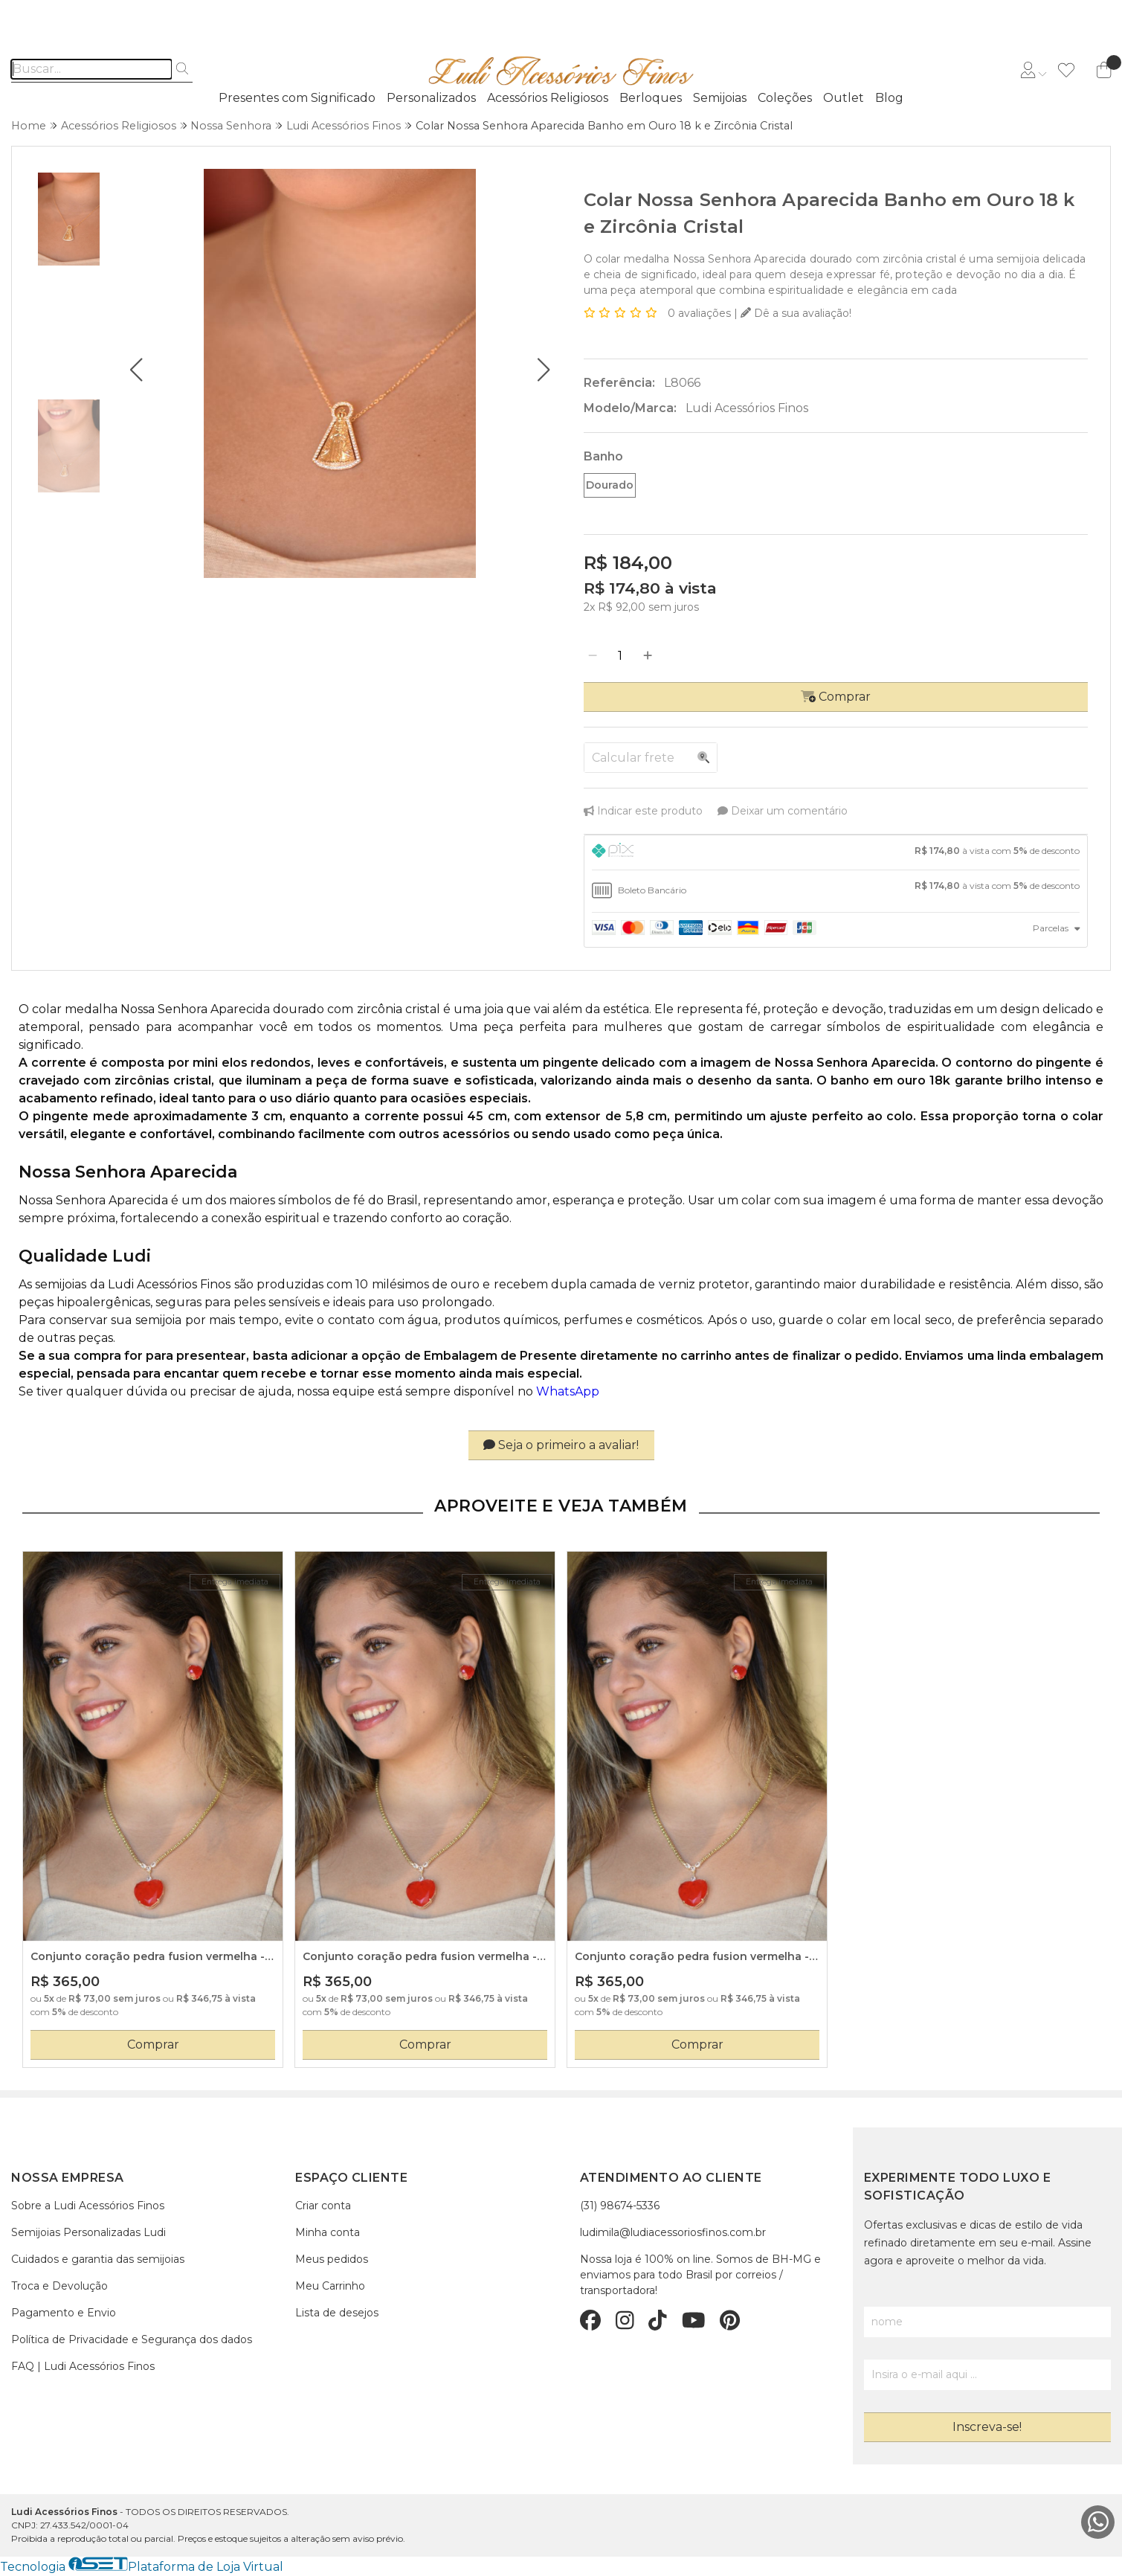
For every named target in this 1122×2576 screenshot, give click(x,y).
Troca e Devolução (59, 2286)
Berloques (650, 98)
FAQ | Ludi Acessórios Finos (83, 2366)
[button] (136, 369)
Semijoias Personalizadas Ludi (88, 2232)
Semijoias (720, 98)
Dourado (609, 485)
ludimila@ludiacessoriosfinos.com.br (673, 2232)
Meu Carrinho (330, 2286)
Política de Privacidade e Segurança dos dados (131, 2339)
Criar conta (323, 2205)
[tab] (836, 852)
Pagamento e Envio (63, 2312)
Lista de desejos (336, 2312)
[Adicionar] (648, 656)
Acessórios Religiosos (547, 98)
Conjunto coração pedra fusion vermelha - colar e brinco (147, 1957)
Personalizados (431, 98)
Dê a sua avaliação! (796, 313)
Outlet (843, 98)
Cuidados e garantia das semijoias (97, 2259)
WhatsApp (567, 1391)
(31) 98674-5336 (620, 2205)
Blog (889, 98)
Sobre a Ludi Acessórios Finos (87, 2205)
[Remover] (593, 656)
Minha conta (327, 2232)
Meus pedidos (331, 2259)
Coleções (785, 98)
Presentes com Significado (297, 98)
